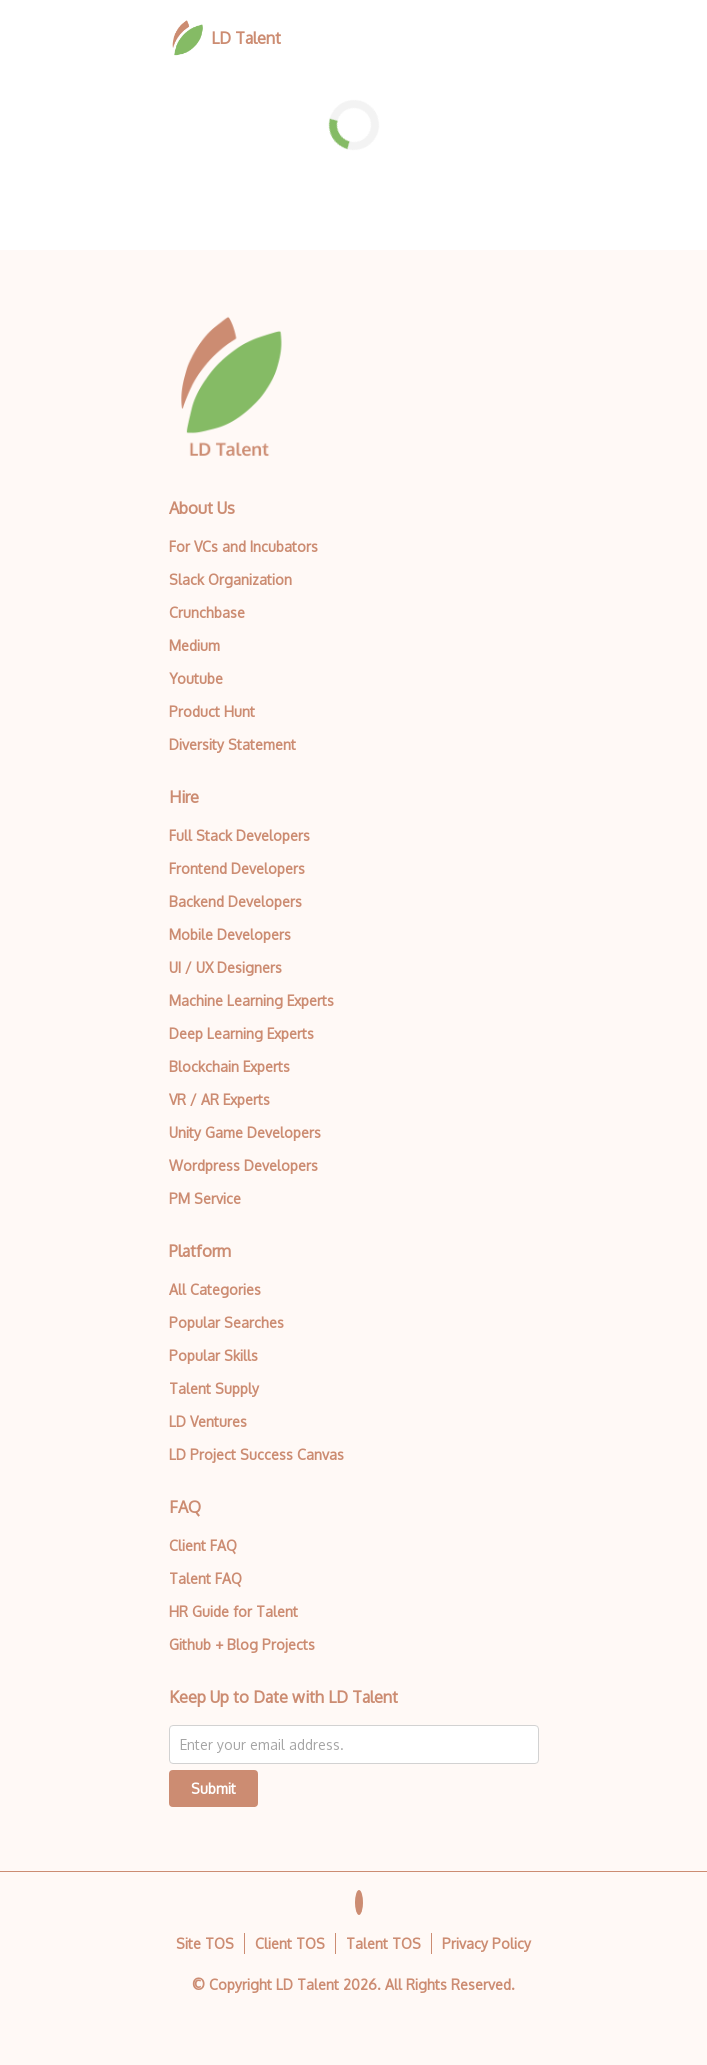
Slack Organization (230, 579)
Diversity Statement (232, 744)
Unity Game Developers (245, 1132)
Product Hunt (212, 711)
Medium (194, 645)
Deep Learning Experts (241, 1033)
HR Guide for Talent (233, 1611)
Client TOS (290, 1943)
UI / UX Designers (225, 967)
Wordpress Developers (243, 1165)
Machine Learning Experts (251, 1000)
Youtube (196, 678)
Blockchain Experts (229, 1066)
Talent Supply (214, 1388)
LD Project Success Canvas (256, 1454)
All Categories (215, 1289)
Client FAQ (203, 1545)
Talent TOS (383, 1943)
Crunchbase (207, 612)
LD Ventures (208, 1421)
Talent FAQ (205, 1578)
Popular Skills (213, 1355)
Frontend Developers (237, 868)
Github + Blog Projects (242, 1644)
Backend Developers (235, 901)
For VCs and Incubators (243, 546)
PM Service (205, 1198)
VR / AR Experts (219, 1099)
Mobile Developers (230, 934)
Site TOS (205, 1943)
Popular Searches (226, 1322)
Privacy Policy (486, 1943)
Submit (213, 1788)
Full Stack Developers (239, 835)
